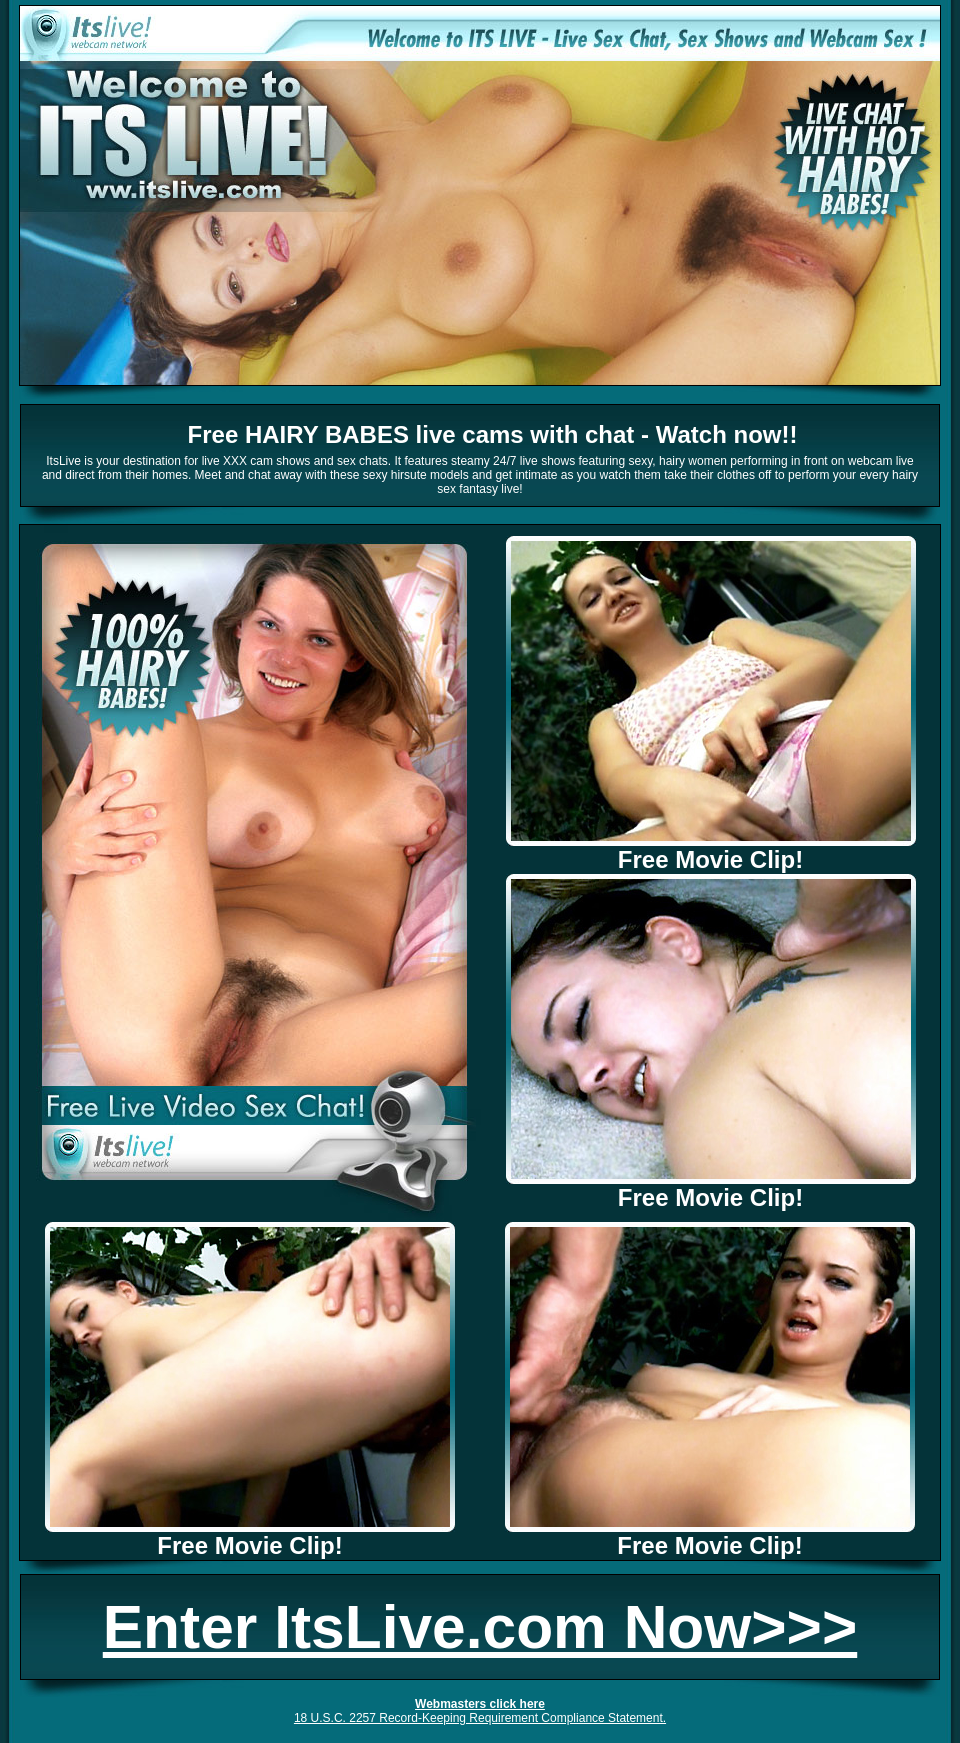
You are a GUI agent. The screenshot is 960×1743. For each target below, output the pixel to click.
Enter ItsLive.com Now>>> (480, 1627)
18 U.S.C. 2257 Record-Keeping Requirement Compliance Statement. (480, 1718)
